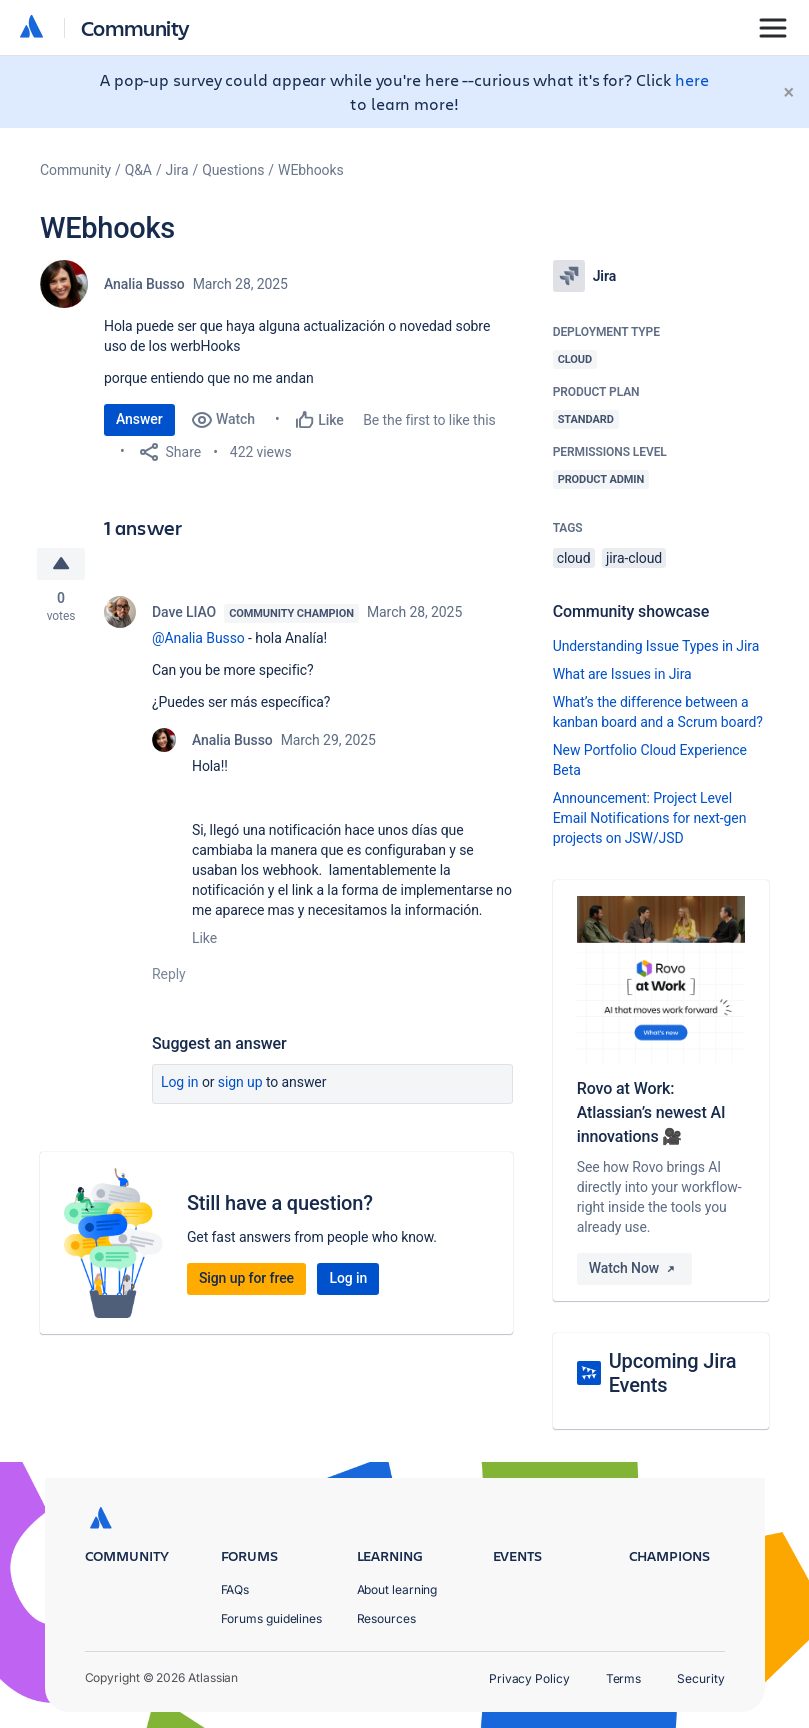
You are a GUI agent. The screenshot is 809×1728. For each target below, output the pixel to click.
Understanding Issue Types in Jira (656, 646)
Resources (386, 1618)
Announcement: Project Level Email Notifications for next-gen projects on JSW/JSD (650, 818)
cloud (574, 558)
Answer (139, 419)
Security (700, 1678)
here (692, 79)
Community (135, 27)
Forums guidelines (272, 1618)
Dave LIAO (184, 612)
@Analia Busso (198, 638)
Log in (180, 1082)
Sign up (240, 1082)
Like (204, 938)
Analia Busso (144, 284)
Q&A (138, 170)
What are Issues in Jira (622, 674)
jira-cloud (634, 558)
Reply (169, 974)
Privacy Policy (529, 1678)
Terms (624, 1678)
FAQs (235, 1589)
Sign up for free (246, 1278)
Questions (233, 170)
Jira (177, 170)
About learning (397, 1589)
